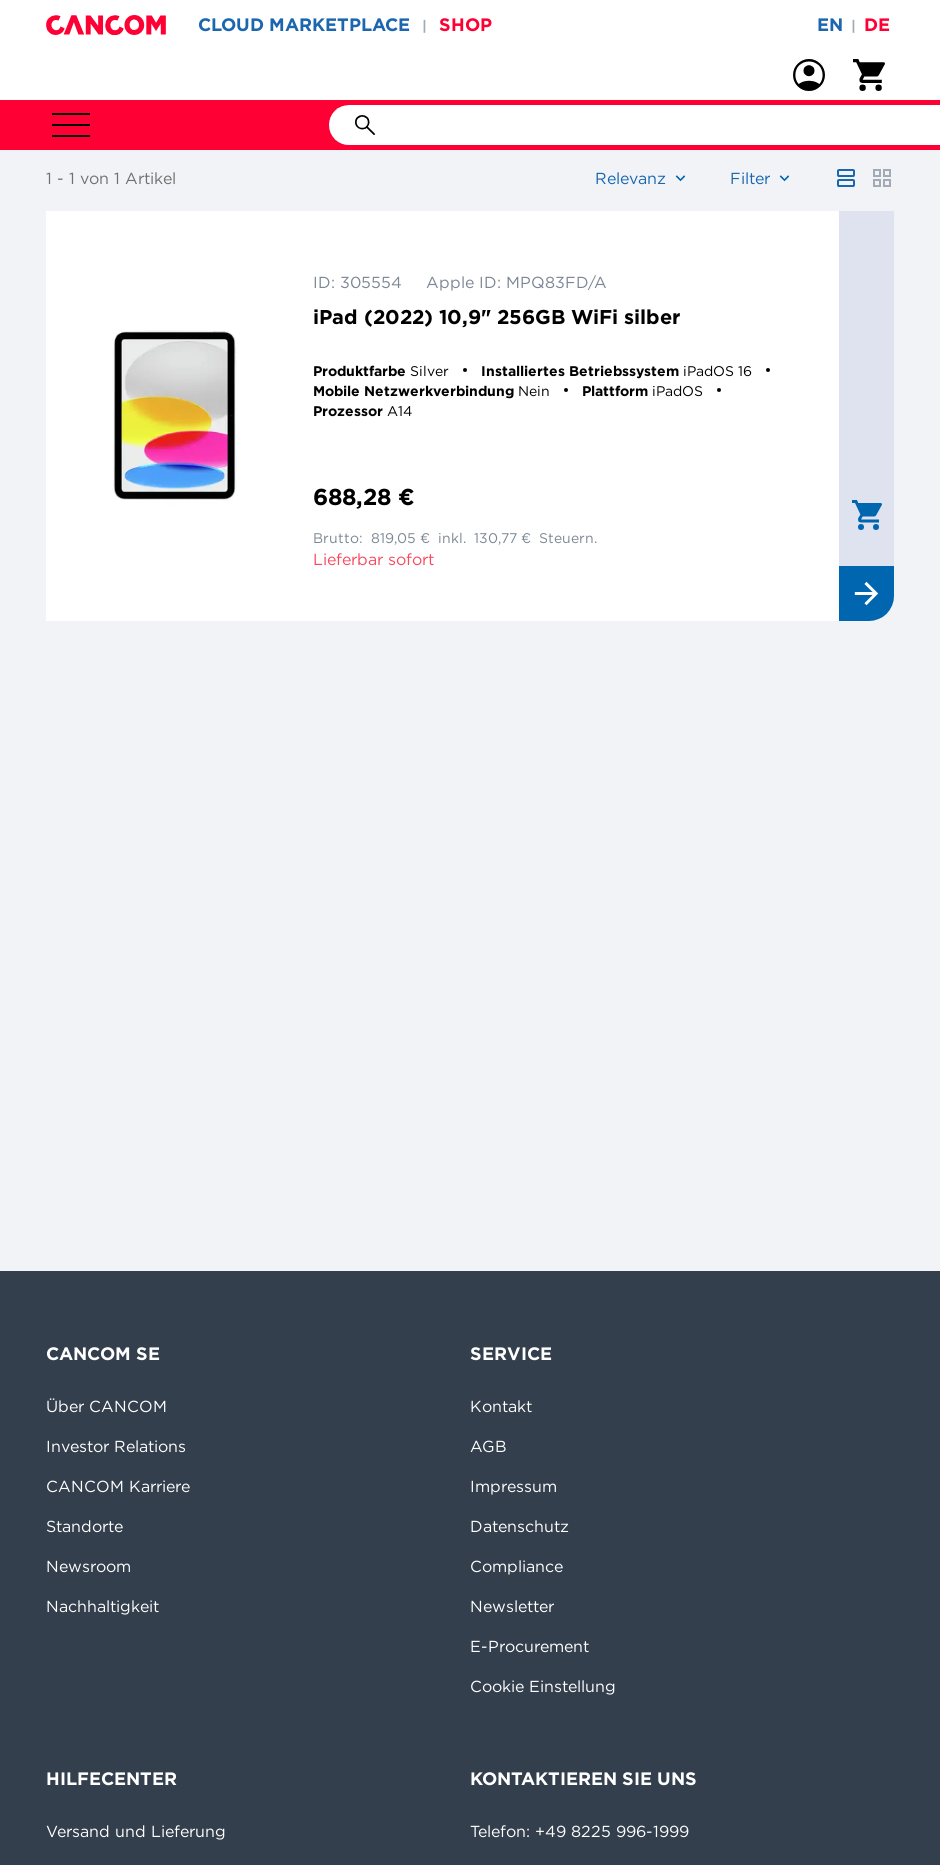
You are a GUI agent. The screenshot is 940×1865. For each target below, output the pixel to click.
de (877, 24)
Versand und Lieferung (136, 1831)
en (830, 24)
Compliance (516, 1566)
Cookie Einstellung (543, 1686)
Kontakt (501, 1406)
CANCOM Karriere (118, 1486)
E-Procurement (529, 1646)
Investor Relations (116, 1446)
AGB (488, 1446)
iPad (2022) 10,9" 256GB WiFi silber (496, 316)
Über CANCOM (106, 1406)
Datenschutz (519, 1526)
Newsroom (88, 1566)
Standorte (84, 1526)
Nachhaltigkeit (102, 1606)
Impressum (513, 1486)
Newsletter (512, 1606)
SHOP (465, 24)
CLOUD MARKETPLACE (304, 24)
